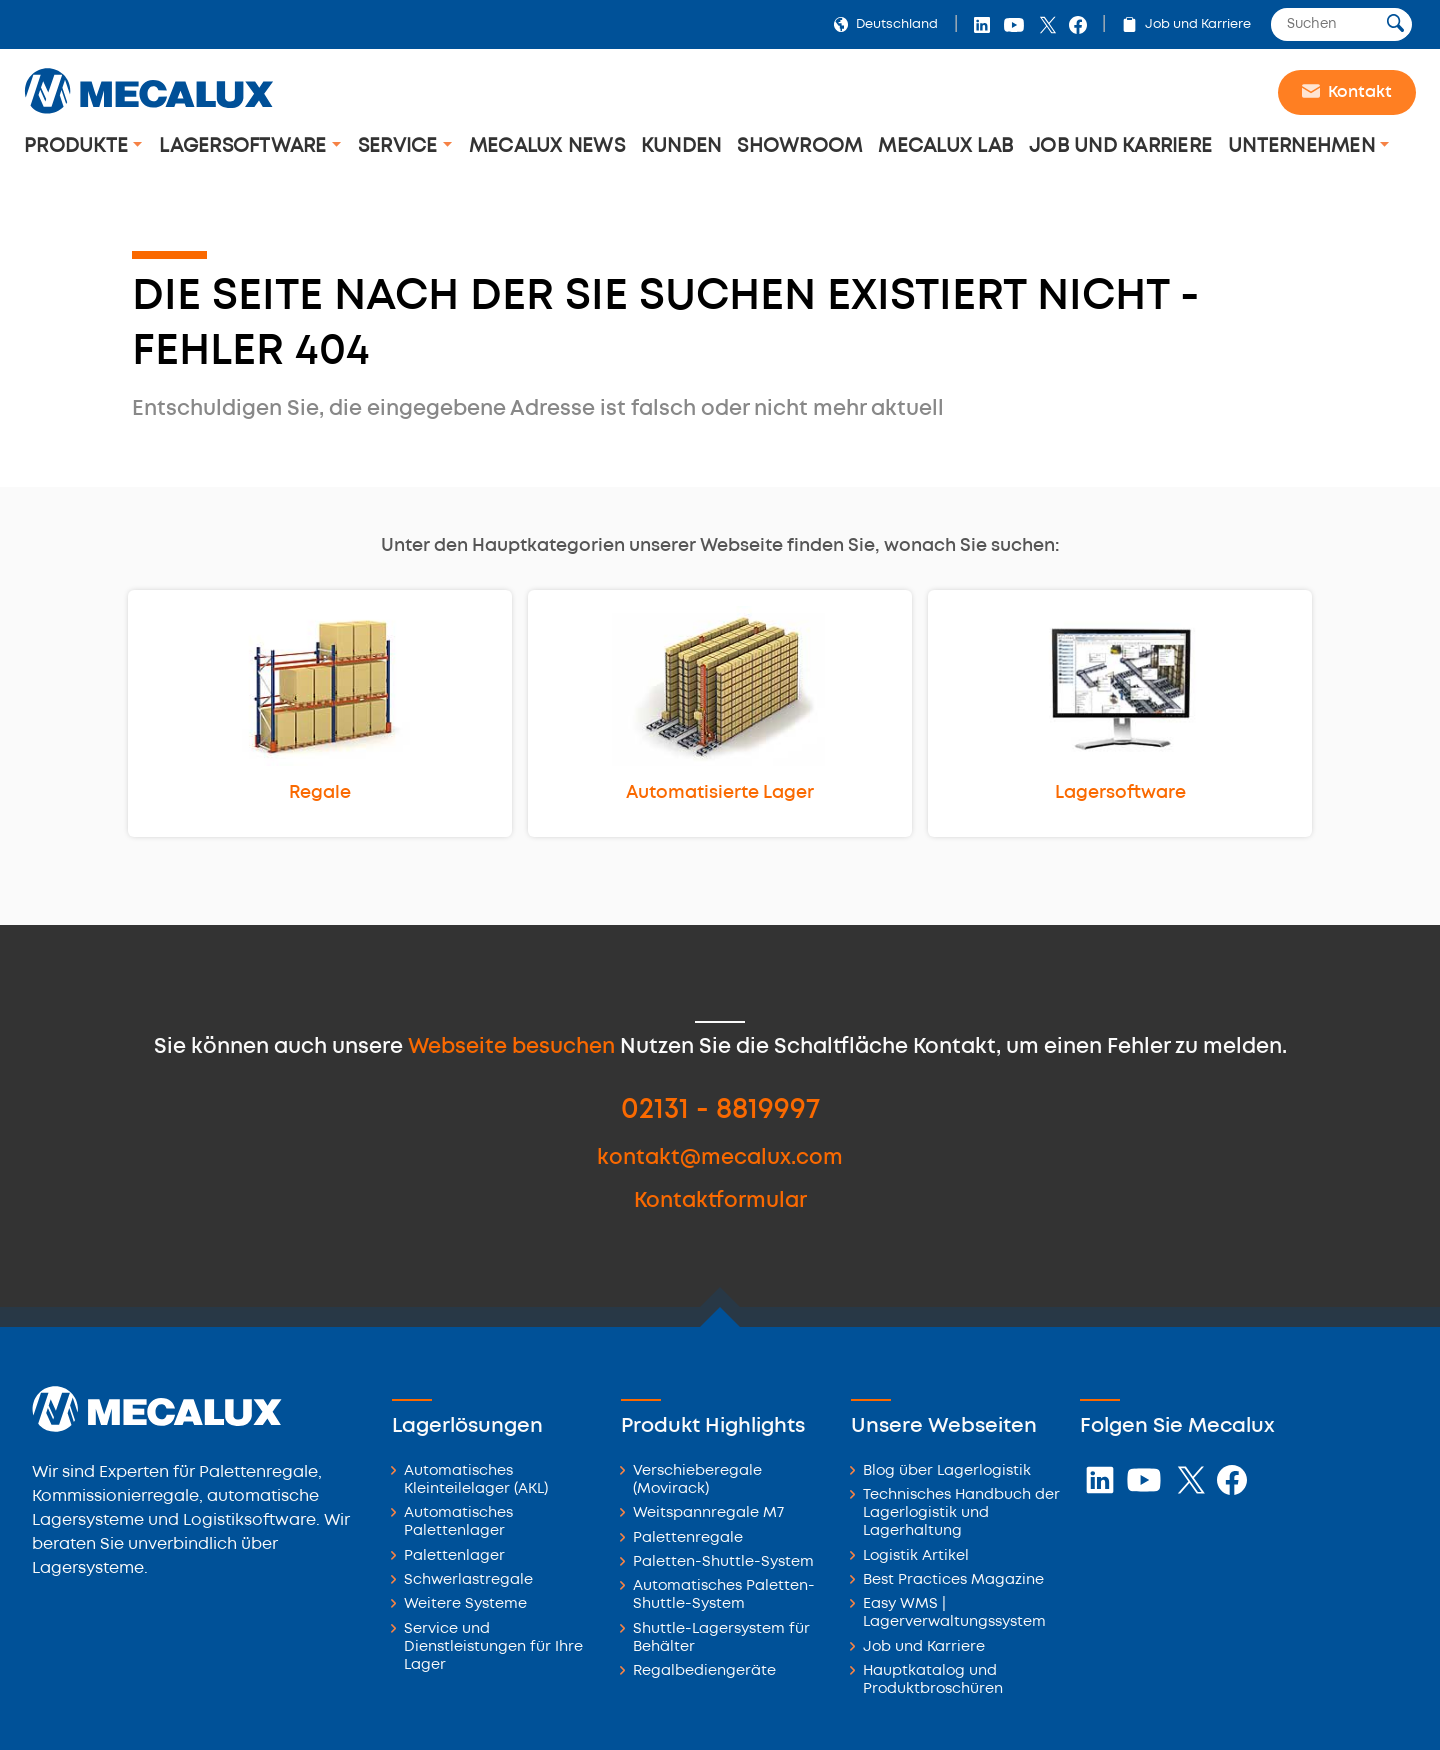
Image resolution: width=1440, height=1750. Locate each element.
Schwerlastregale (468, 1580)
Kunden (681, 146)
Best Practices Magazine (953, 1580)
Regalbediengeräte (704, 1671)
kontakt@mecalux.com (720, 1158)
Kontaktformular (720, 1201)
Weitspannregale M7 (708, 1513)
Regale (320, 793)
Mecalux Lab (945, 146)
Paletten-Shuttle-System (723, 1562)
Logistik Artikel (916, 1556)
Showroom (799, 146)
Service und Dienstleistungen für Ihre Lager (493, 1647)
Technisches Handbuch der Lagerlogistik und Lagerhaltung (961, 1513)
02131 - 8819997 (720, 1110)
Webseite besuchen (511, 1047)
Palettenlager (454, 1556)
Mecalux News (547, 146)
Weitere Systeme (465, 1604)
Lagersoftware (245, 146)
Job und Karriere (1182, 24)
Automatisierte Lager (720, 793)
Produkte (78, 146)
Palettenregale (688, 1538)
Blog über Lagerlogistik (947, 1471)
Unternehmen (1304, 146)
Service (400, 146)
